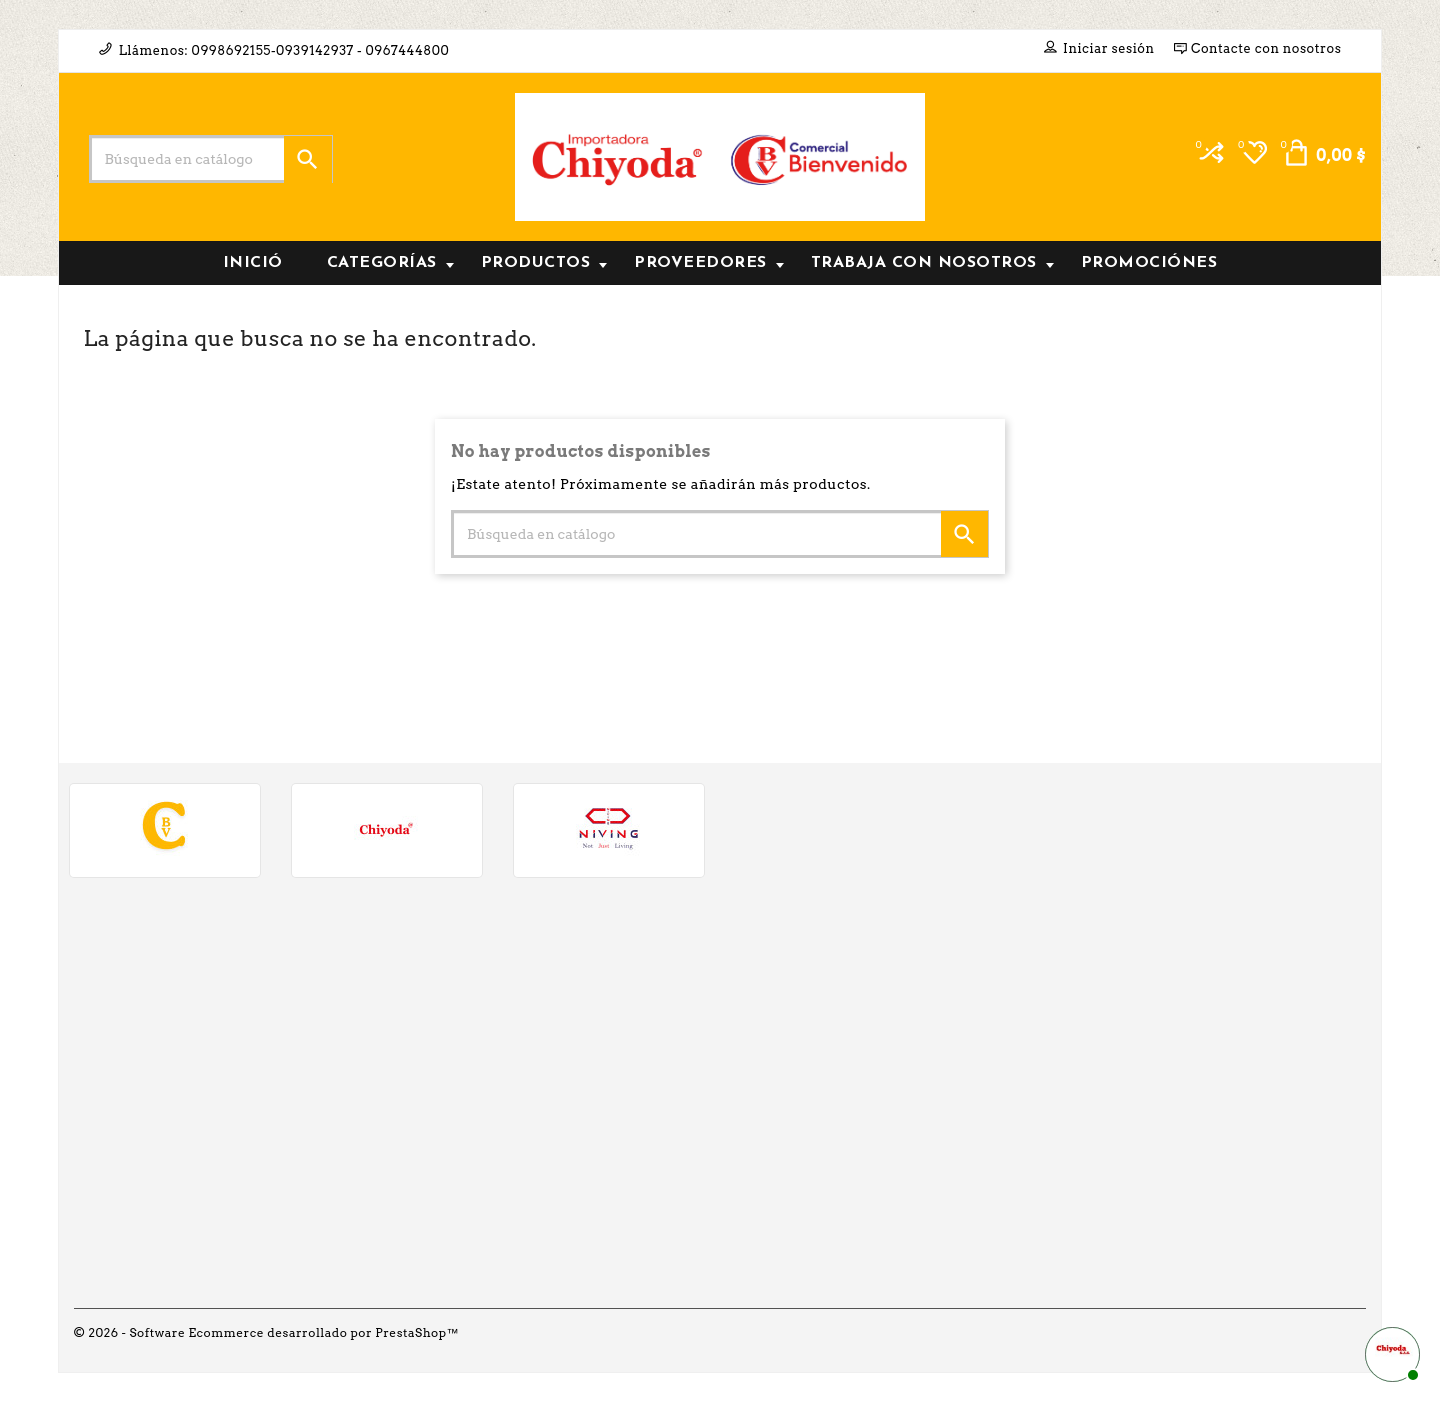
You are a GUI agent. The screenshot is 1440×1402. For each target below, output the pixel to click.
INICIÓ (253, 263)
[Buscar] (211, 159)
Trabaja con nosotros (932, 263)
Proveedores (709, 263)
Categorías (390, 263)
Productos (544, 263)
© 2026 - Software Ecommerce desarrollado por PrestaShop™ (267, 1332)
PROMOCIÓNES (1149, 263)
